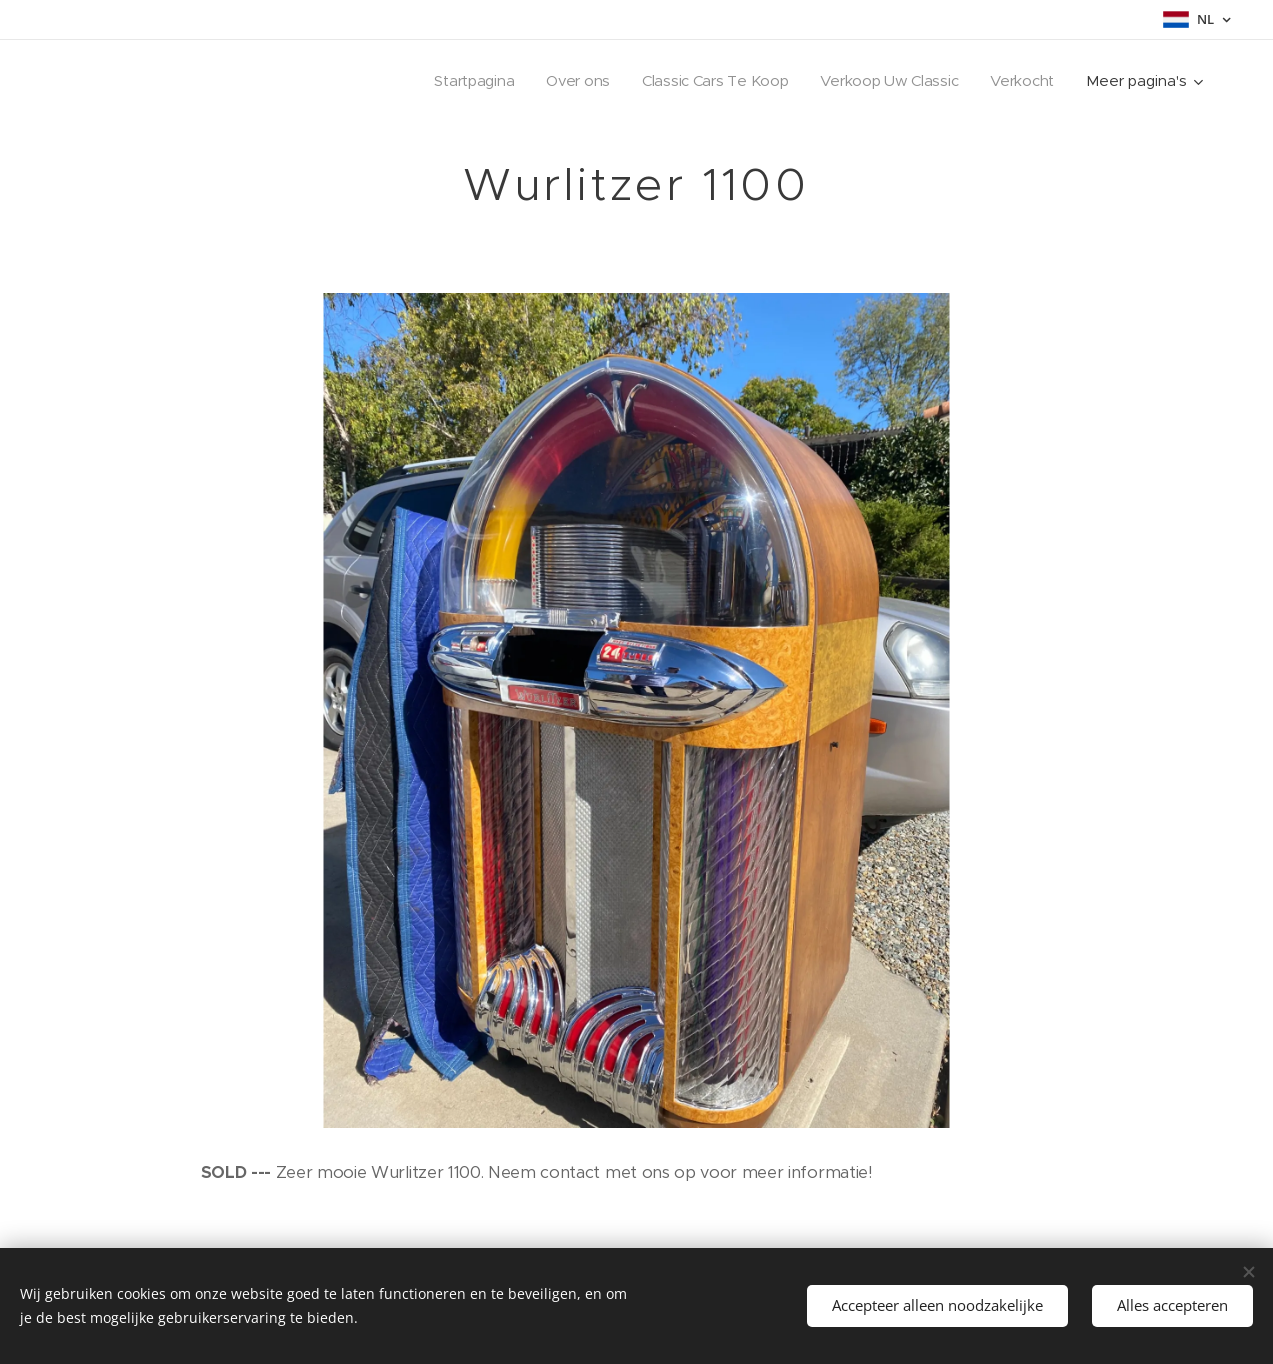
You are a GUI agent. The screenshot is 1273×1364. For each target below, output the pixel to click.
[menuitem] (463, 81)
